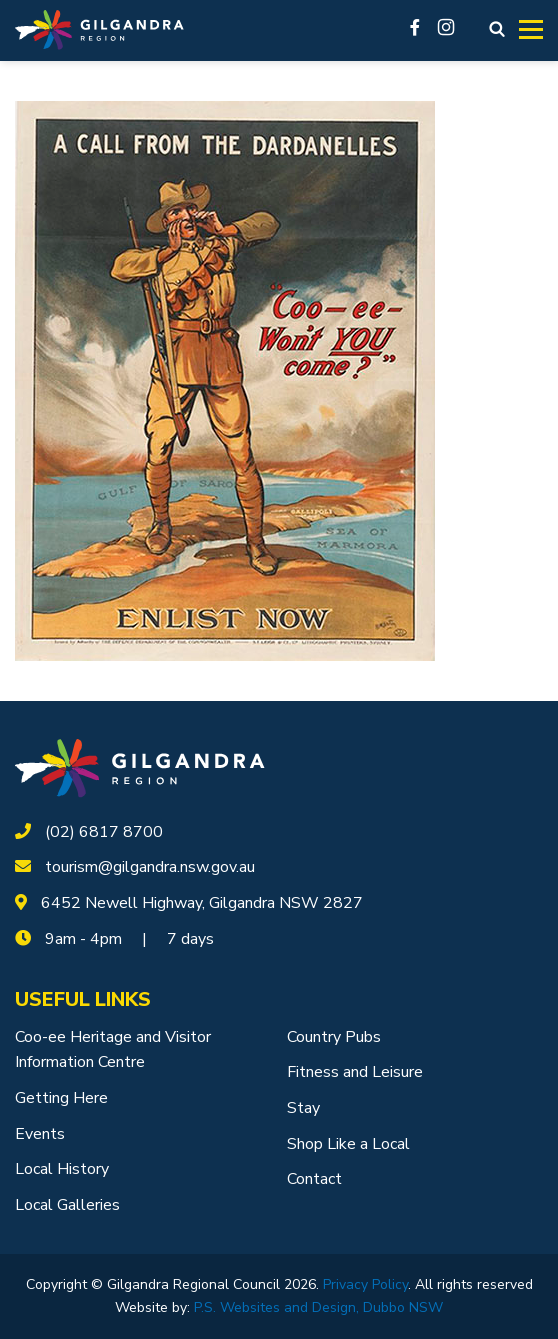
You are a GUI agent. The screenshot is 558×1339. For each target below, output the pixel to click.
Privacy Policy (365, 1284)
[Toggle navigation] (531, 30)
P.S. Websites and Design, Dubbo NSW (318, 1307)
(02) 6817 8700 (104, 832)
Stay (303, 1108)
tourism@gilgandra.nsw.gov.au (150, 867)
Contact (314, 1179)
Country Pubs (334, 1037)
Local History (62, 1169)
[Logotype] (99, 30)
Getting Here (61, 1098)
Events (40, 1134)
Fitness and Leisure (355, 1072)
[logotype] (140, 767)
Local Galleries (67, 1205)
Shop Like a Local (348, 1144)
